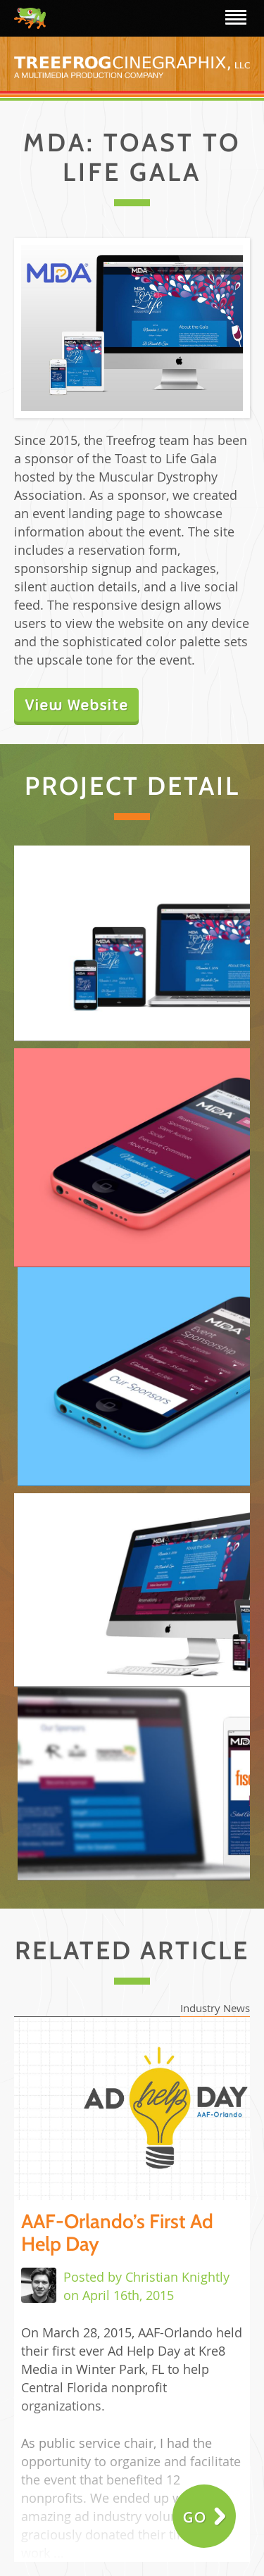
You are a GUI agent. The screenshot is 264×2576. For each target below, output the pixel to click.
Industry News (215, 2008)
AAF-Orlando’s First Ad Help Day (117, 2232)
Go (195, 2517)
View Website (76, 705)
